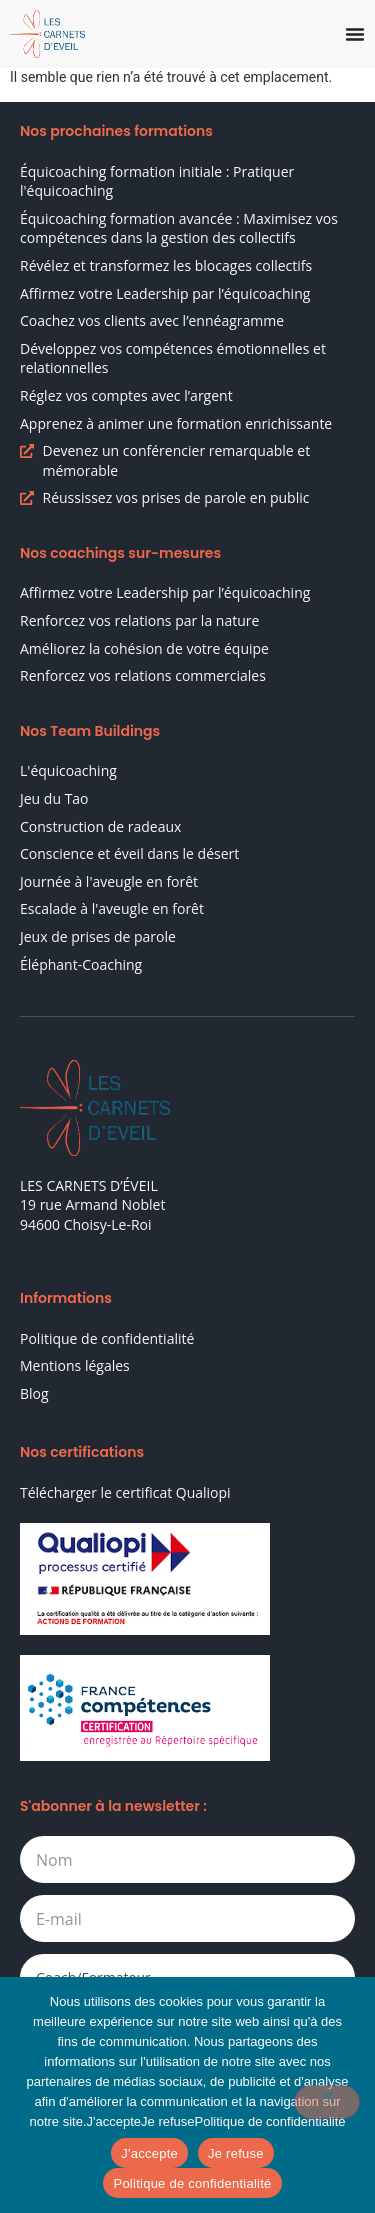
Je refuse (236, 2153)
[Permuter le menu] (355, 34)
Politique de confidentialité (192, 2183)
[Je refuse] (327, 2102)
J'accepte (149, 2153)
